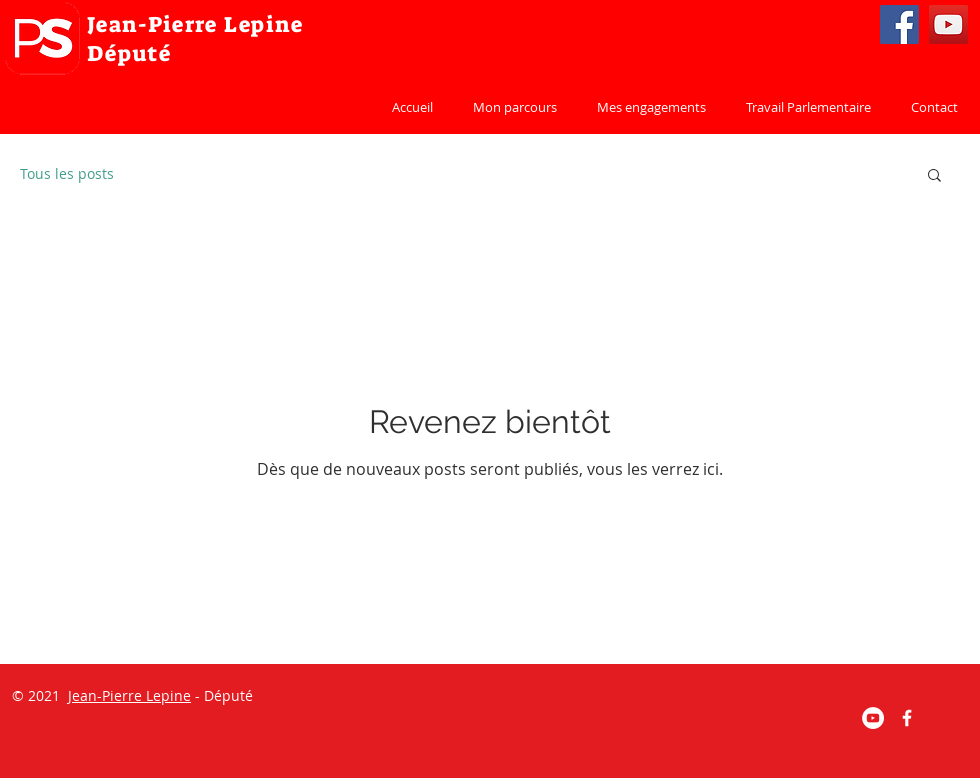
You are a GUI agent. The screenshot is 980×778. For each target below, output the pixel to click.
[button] (934, 176)
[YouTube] (948, 24)
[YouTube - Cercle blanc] (873, 718)
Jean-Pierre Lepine (129, 695)
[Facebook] (899, 24)
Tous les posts (67, 173)
